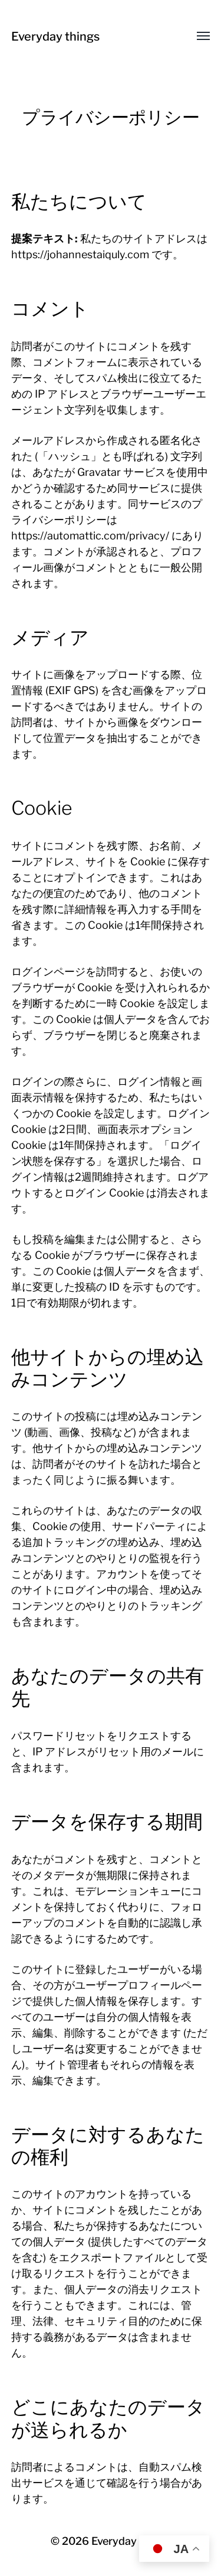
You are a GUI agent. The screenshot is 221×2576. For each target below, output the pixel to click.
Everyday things (55, 36)
